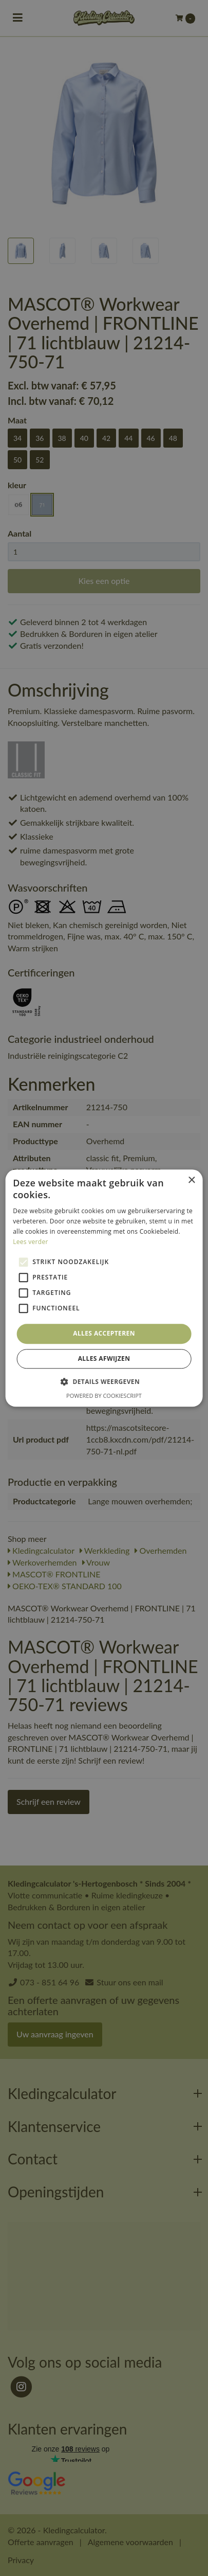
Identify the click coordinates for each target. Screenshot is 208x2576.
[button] (104, 1381)
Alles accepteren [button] (104, 1333)
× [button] (191, 1180)
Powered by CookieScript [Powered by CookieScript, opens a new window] (104, 1395)
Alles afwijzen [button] (104, 1358)
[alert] (104, 1288)
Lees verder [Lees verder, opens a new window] (30, 1241)
